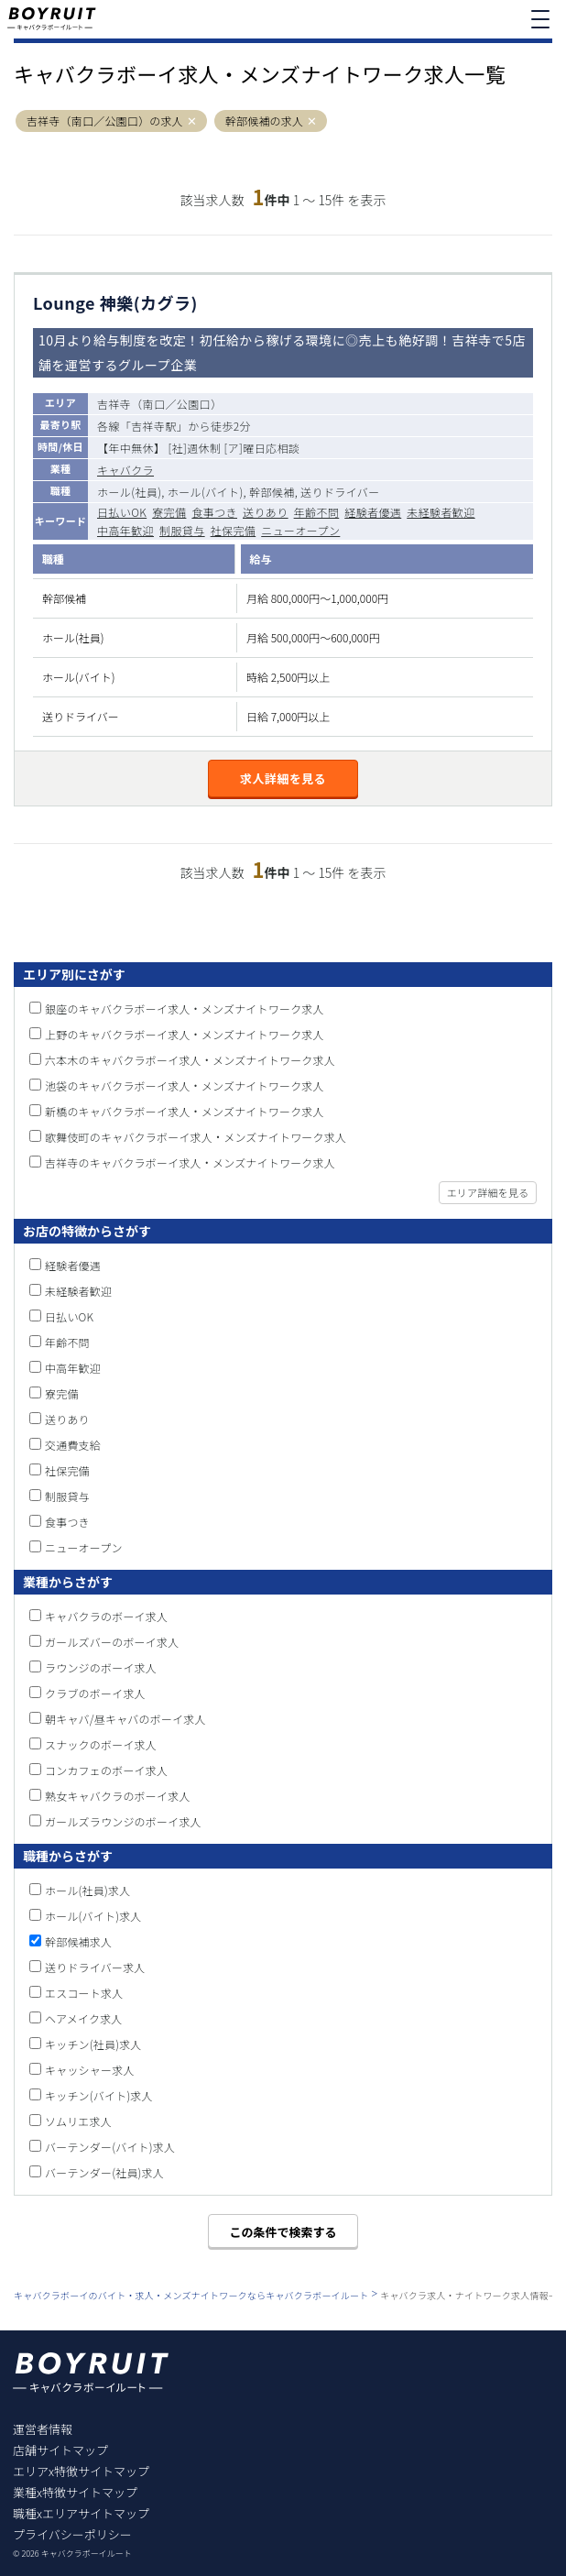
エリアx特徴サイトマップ (81, 2471)
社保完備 (233, 530)
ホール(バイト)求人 (93, 1916)
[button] (192, 121)
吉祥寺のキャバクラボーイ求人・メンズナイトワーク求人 (190, 1162)
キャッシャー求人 (90, 2069)
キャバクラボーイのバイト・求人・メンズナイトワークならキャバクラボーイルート (191, 2295)
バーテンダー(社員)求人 (104, 2172)
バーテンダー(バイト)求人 (110, 2146)
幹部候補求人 (78, 1941)
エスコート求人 (84, 1993)
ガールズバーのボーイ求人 (112, 1642)
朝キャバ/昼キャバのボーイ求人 (125, 1718)
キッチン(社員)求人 (93, 2044)
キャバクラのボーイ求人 (106, 1616)
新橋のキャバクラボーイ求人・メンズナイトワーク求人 (184, 1111)
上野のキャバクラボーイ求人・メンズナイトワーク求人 (184, 1034)
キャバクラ (125, 469)
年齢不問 (317, 512)
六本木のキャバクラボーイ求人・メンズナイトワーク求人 (190, 1060)
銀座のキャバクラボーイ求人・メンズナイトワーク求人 (184, 1008)
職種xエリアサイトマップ (81, 2513)
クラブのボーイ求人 (95, 1693)
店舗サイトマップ (60, 2450)
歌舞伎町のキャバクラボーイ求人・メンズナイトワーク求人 (195, 1137)
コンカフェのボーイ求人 (106, 1770)
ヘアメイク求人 (84, 2018)
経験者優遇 (372, 512)
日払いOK (122, 512)
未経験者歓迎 (440, 512)
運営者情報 (42, 2429)
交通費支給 (73, 1444)
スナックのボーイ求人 (101, 1744)
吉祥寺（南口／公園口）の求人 (105, 121)
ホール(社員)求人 (87, 1890)
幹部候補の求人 (264, 121)
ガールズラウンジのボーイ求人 (123, 1821)
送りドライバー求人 (95, 1967)
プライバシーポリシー (72, 2534)
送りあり (265, 512)
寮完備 (169, 512)
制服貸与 (182, 530)
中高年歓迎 (125, 530)
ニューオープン (300, 530)
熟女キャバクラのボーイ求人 (117, 1795)
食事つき (214, 512)
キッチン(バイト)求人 (99, 2095)
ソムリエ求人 (78, 2121)
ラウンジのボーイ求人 (101, 1667)
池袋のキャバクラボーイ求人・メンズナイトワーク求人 (184, 1085)
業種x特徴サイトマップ (75, 2492)
